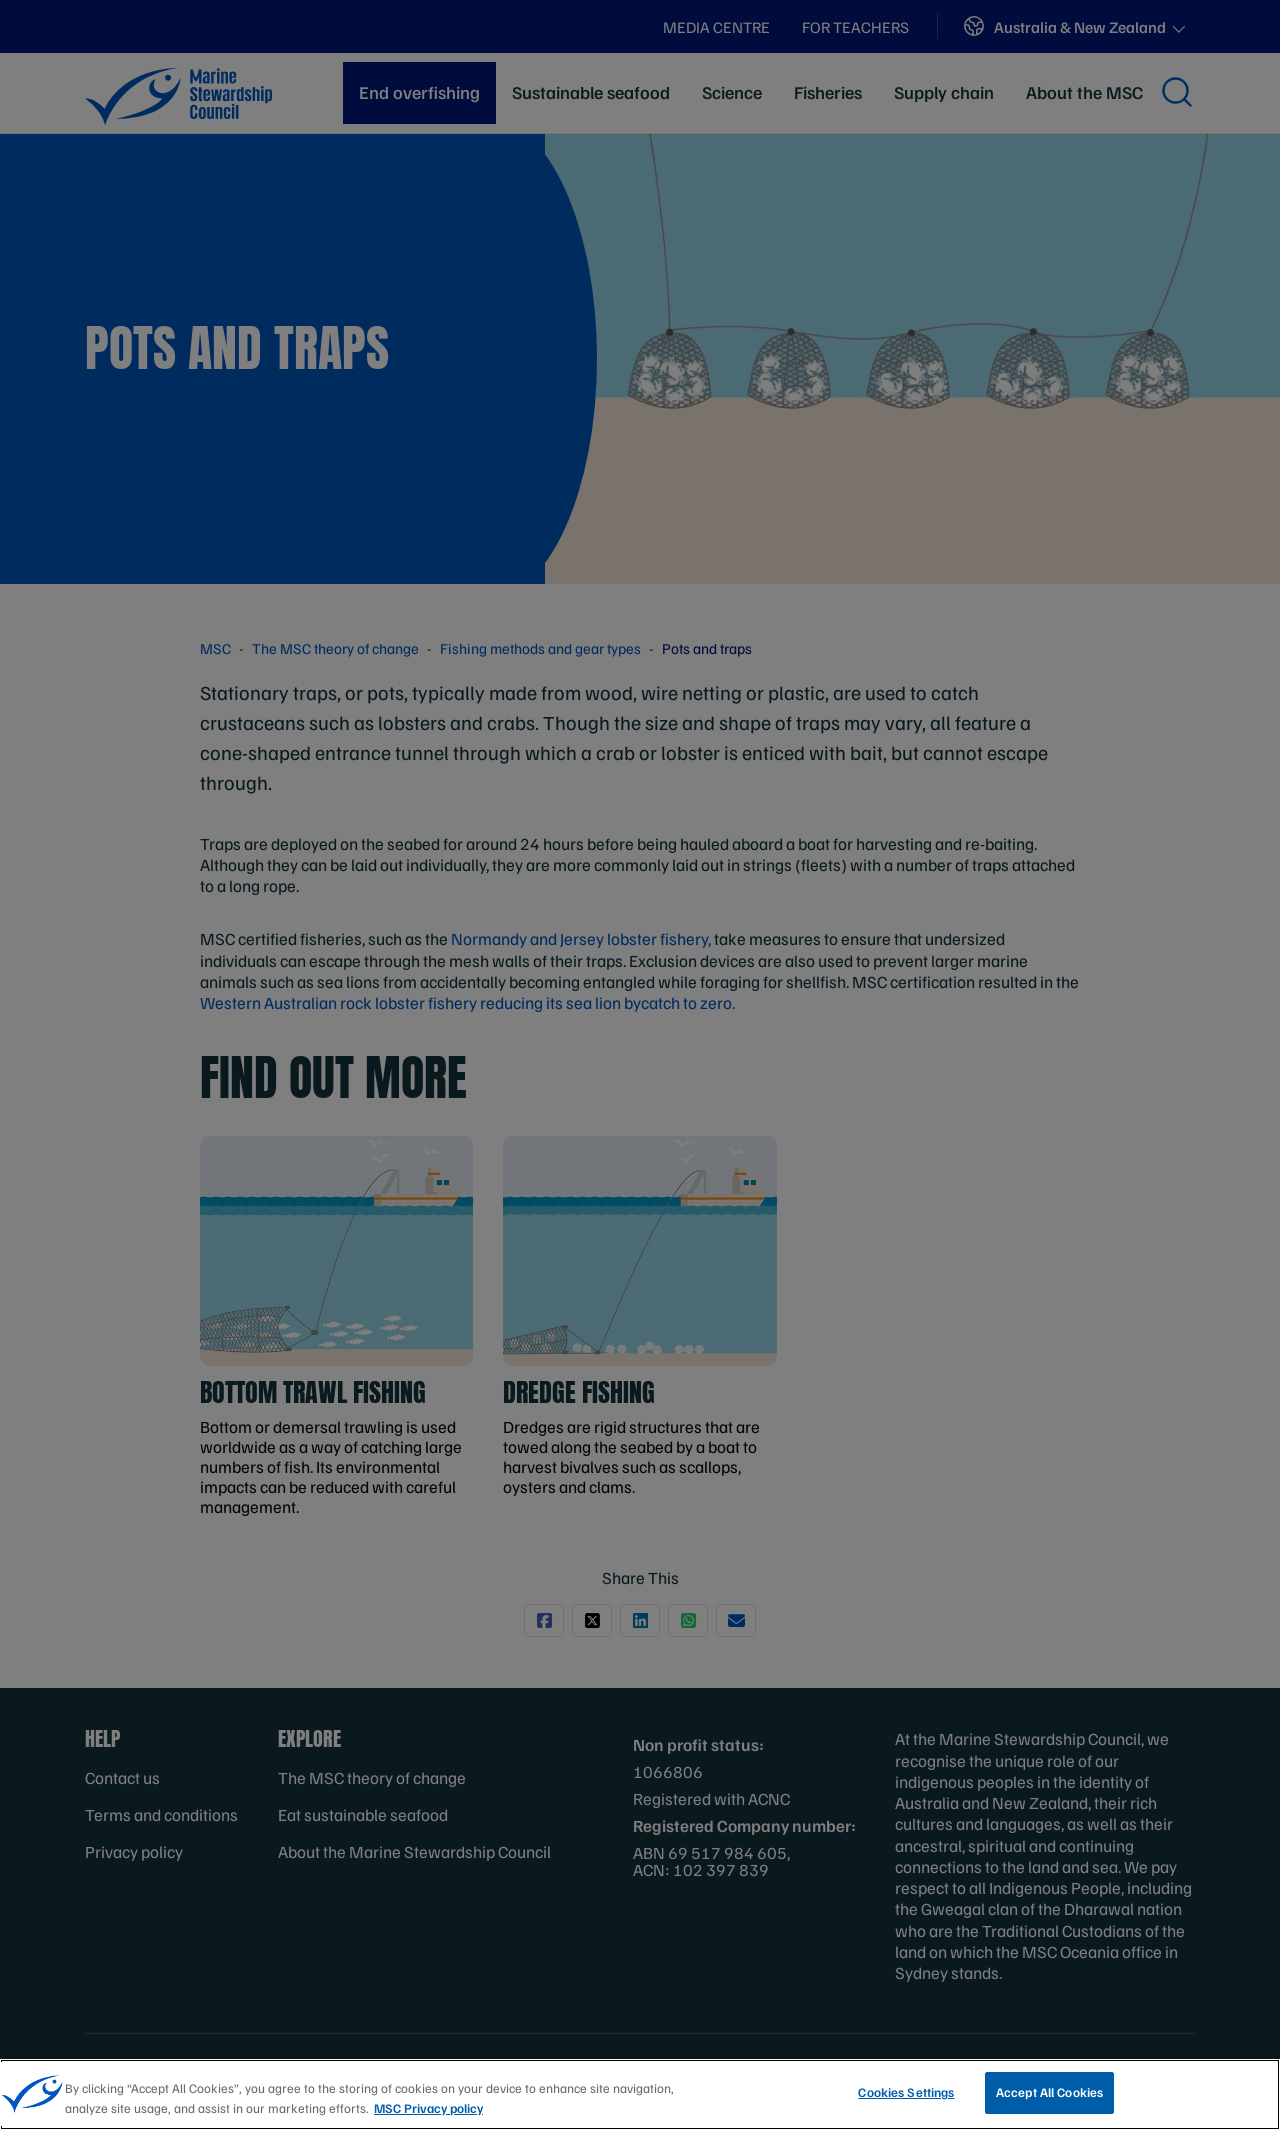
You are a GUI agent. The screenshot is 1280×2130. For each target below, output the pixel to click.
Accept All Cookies (1049, 2092)
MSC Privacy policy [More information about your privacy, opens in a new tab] (428, 2108)
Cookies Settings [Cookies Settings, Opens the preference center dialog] (906, 2092)
